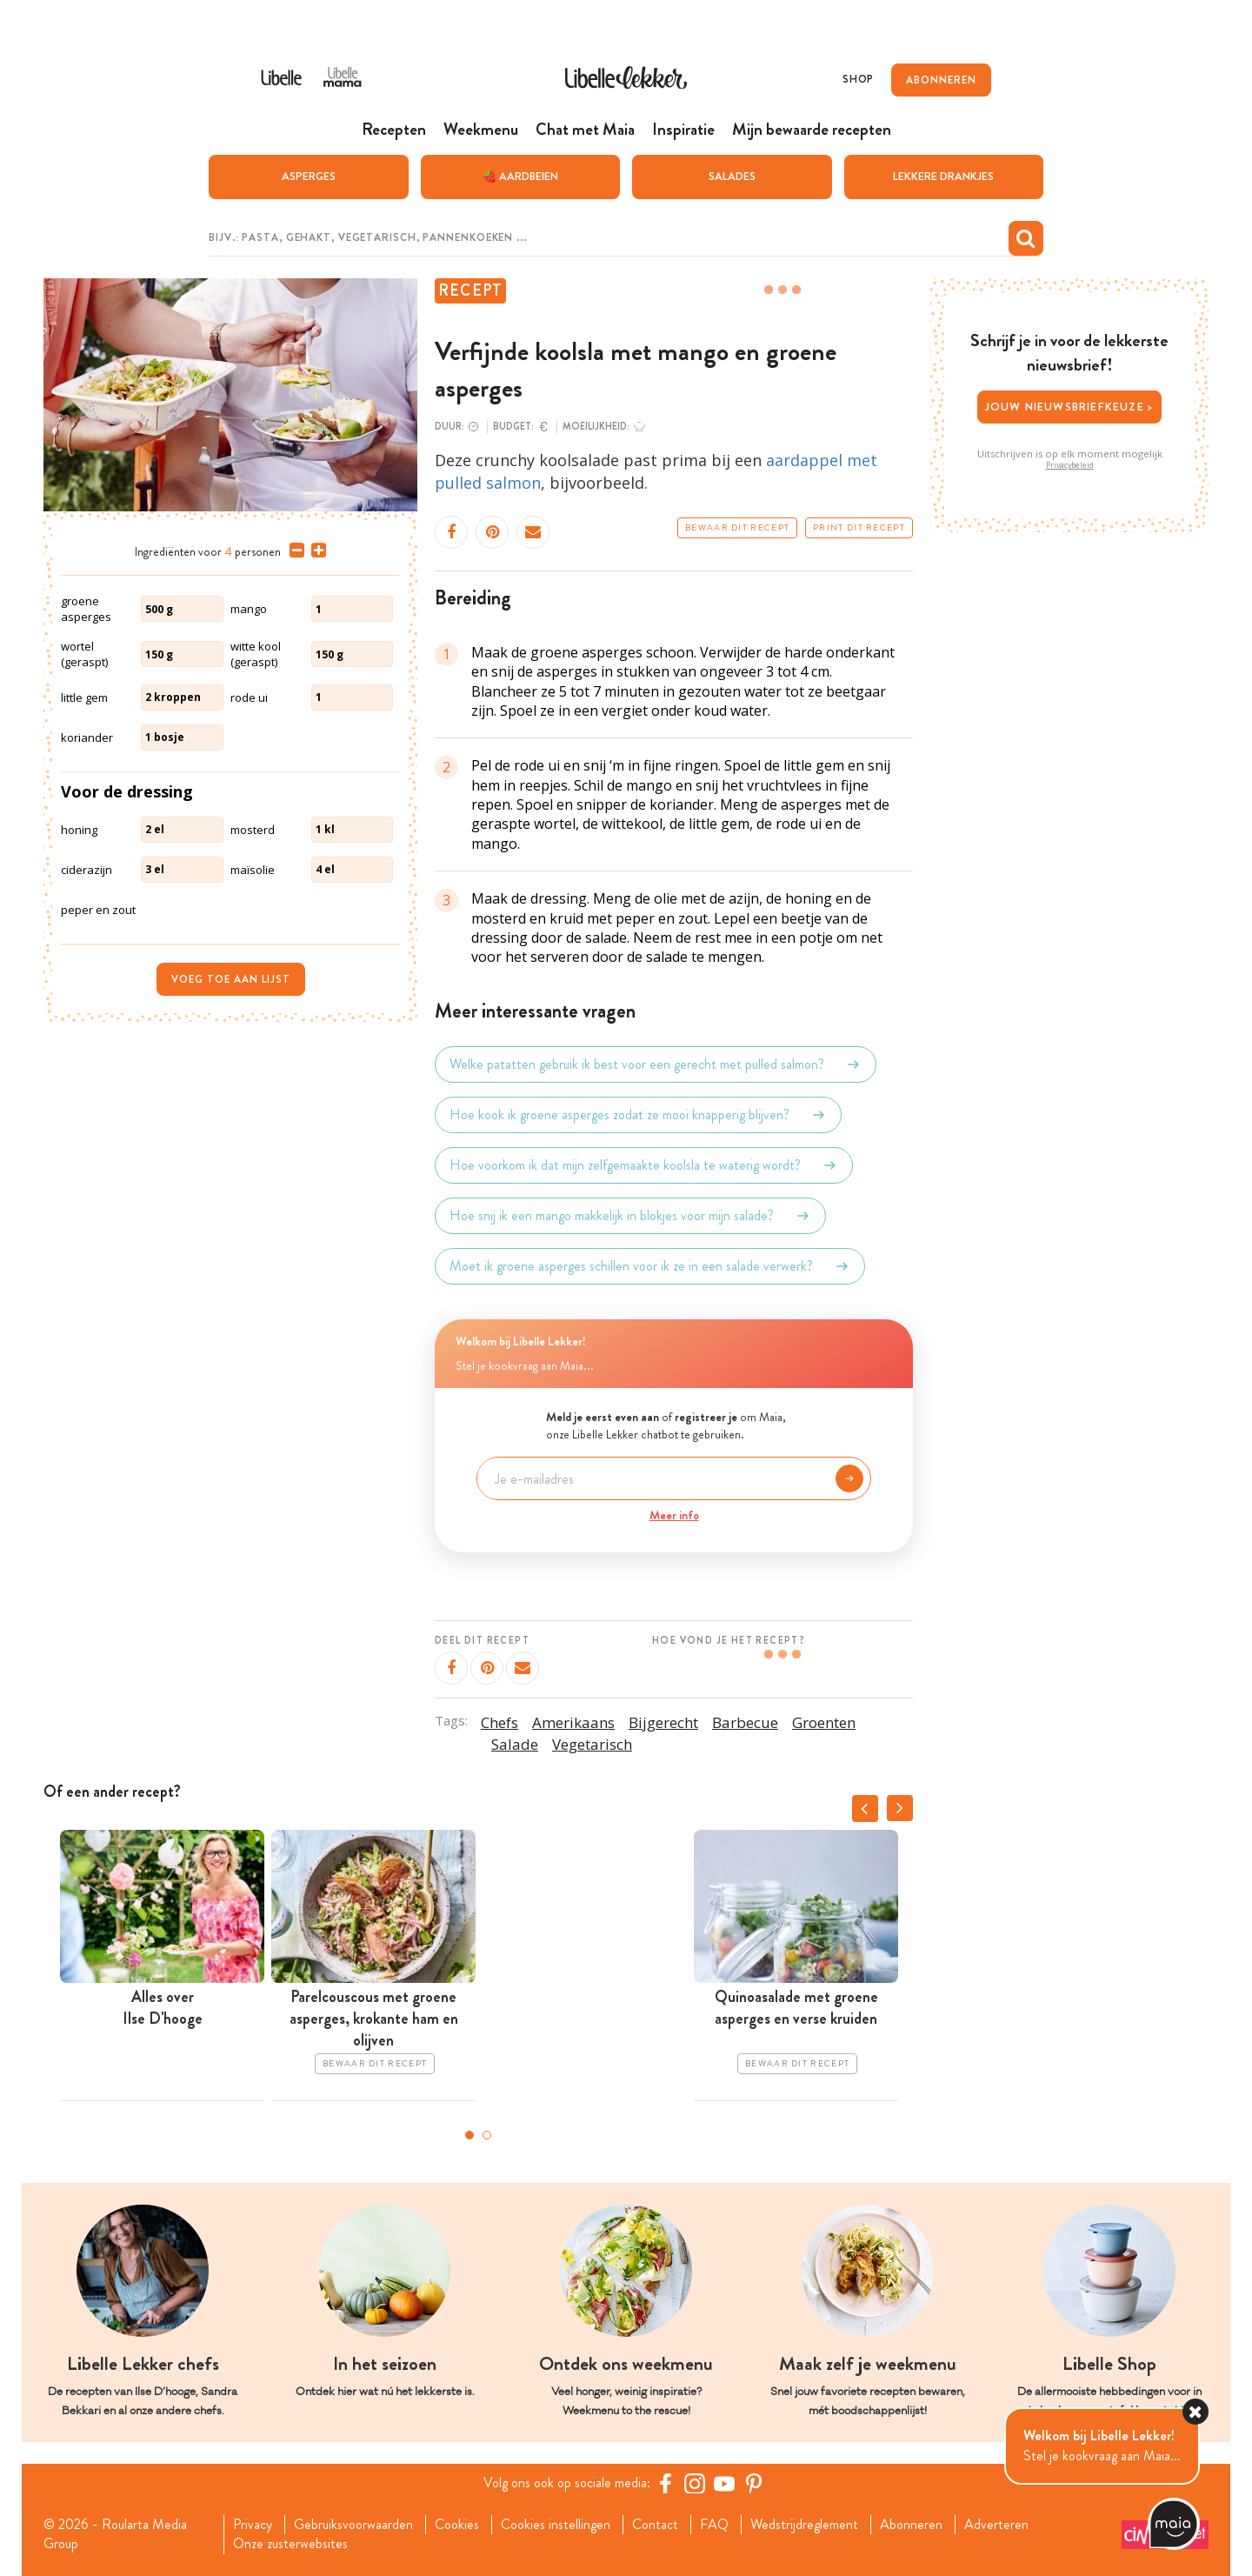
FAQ (714, 2524)
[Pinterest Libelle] (753, 2483)
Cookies (457, 2524)
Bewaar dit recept (737, 528)
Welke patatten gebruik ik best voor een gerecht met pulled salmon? (656, 1064)
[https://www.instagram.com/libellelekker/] (694, 2483)
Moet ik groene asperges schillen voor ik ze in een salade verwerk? (650, 1266)
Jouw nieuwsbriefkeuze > (1070, 406)
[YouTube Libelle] (724, 2483)
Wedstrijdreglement (804, 2524)
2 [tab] (487, 2135)
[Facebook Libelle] (665, 2483)
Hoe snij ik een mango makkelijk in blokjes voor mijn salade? (630, 1215)
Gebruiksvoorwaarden (353, 2524)
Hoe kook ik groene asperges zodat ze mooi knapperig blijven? (638, 1114)
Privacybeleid (1070, 465)
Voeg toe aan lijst (230, 979)
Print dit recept (859, 528)
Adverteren (996, 2524)
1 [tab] (469, 2135)
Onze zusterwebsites (290, 2543)
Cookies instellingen (555, 2524)
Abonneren (911, 2524)
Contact (655, 2524)
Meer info (674, 1515)
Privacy (252, 2524)
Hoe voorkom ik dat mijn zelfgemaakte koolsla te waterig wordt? (644, 1165)
